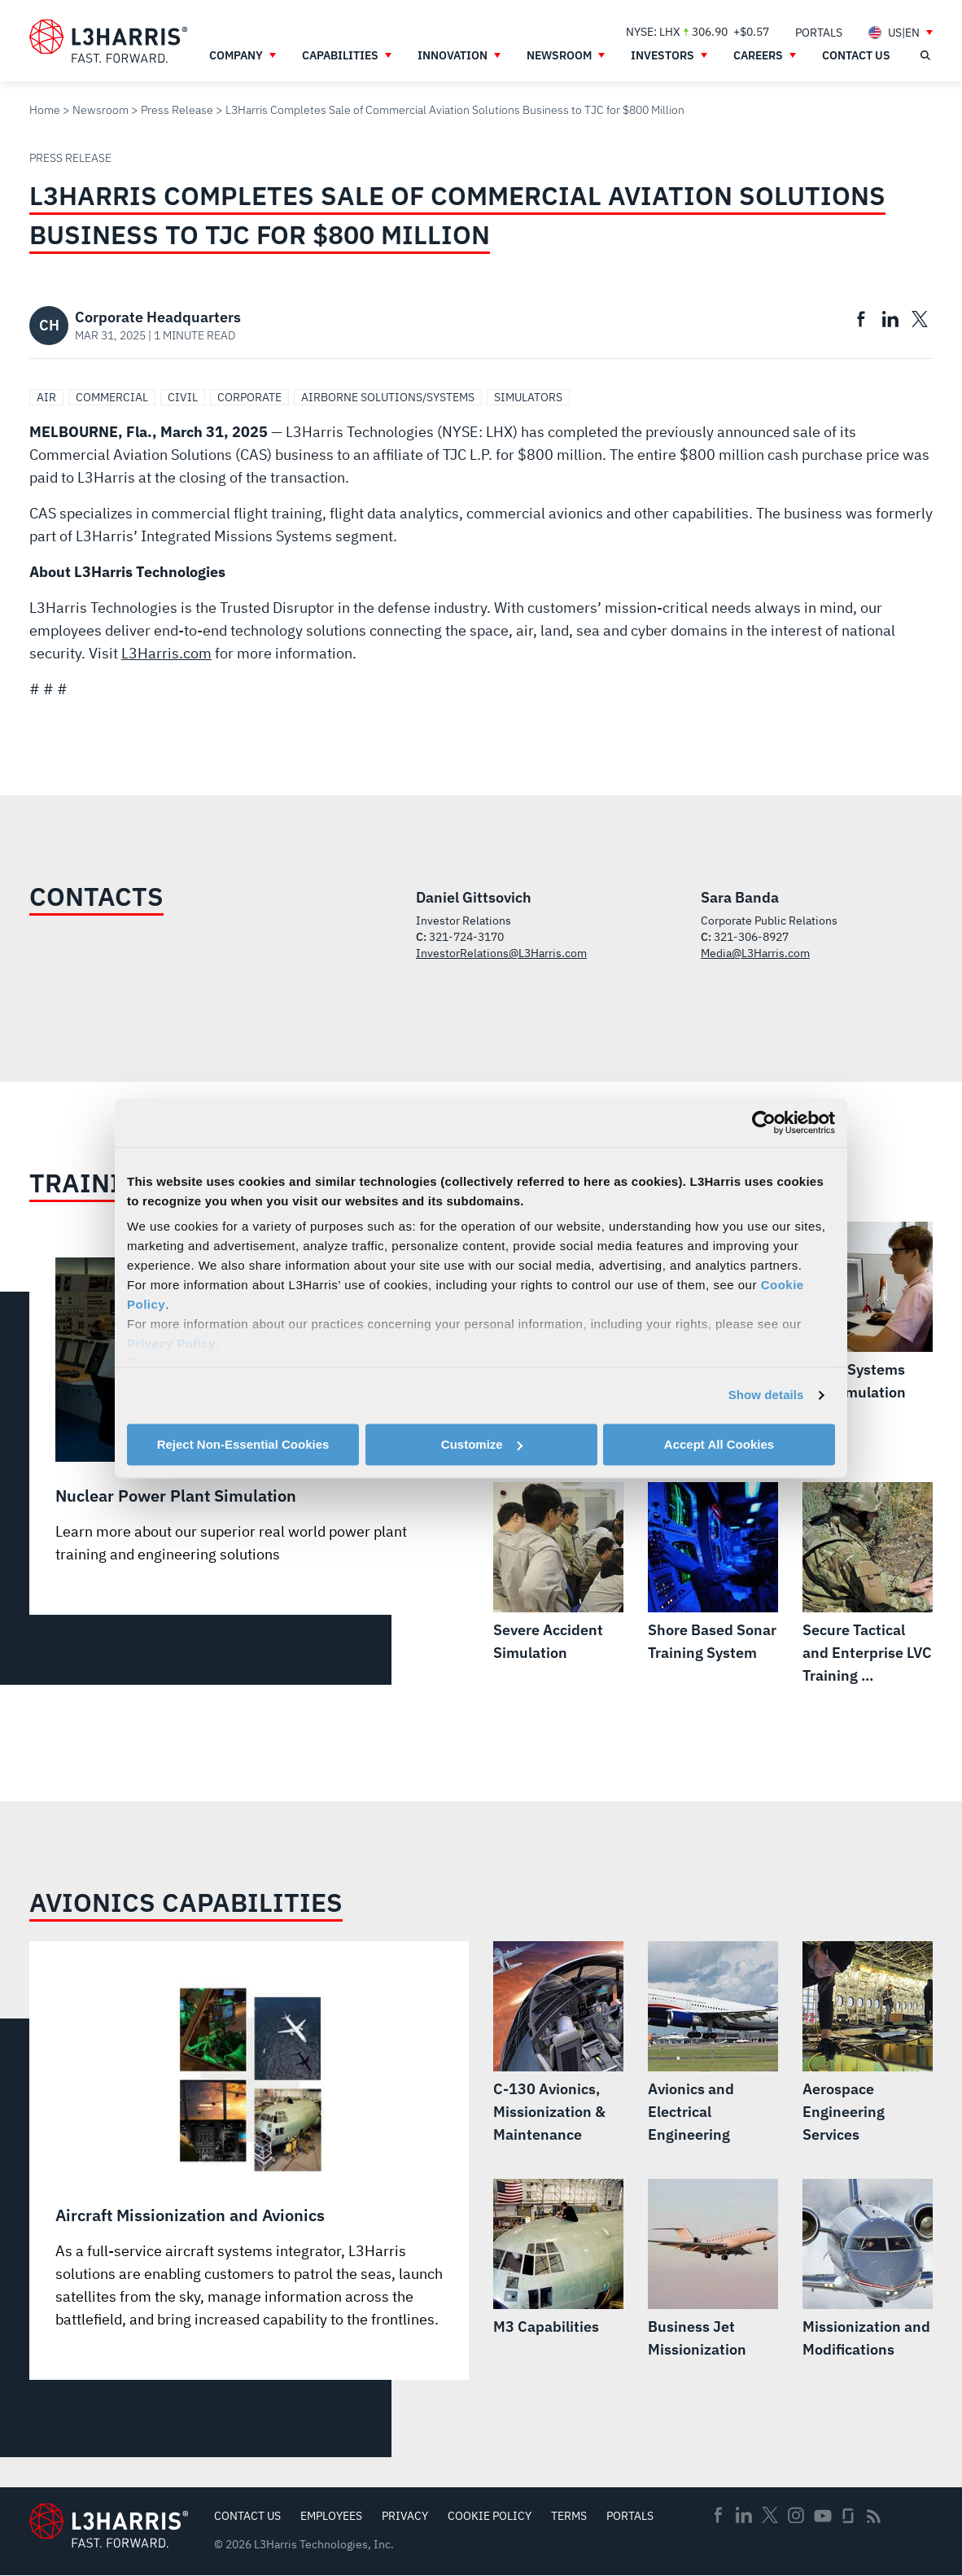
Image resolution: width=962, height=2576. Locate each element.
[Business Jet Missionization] (713, 2270)
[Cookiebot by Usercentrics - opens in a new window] (764, 1122)
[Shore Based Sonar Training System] (713, 1573)
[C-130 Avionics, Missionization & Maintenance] (558, 2043)
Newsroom (100, 110)
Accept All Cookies (719, 1444)
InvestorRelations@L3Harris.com (501, 953)
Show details (766, 1395)
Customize (482, 1444)
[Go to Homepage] (108, 2525)
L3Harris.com (166, 653)
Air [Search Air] (46, 397)
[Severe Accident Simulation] (558, 1573)
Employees (331, 2515)
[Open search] (924, 55)
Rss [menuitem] (874, 2516)
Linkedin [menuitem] (744, 2515)
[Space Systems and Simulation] (867, 1313)
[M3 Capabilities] (558, 2258)
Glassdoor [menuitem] (848, 2515)
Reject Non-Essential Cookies (243, 1444)
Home (44, 110)
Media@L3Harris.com (755, 953)
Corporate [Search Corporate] (249, 397)
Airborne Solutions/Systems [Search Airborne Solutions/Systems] (387, 397)
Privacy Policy (171, 1343)
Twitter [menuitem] (770, 2515)
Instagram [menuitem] (796, 2515)
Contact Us (247, 2515)
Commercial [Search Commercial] (112, 397)
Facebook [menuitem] (718, 2515)
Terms (569, 2515)
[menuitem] (818, 32)
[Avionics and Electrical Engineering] (713, 2043)
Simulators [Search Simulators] (528, 397)
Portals (630, 2515)
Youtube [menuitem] (822, 2516)
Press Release (177, 110)
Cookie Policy (489, 2515)
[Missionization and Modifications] (867, 2270)
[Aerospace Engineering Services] (867, 2043)
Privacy (405, 2515)
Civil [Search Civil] (183, 397)
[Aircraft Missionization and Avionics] (249, 2154)
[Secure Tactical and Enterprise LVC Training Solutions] (867, 1584)
